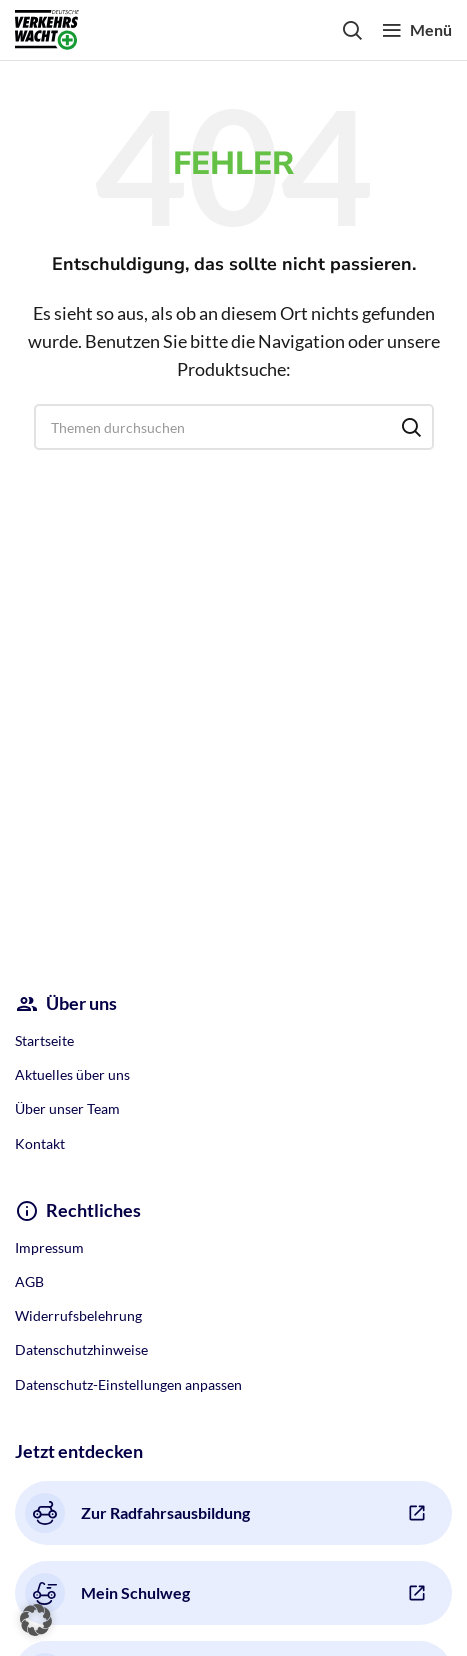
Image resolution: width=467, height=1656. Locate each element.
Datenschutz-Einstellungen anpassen (128, 1384)
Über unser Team (67, 1108)
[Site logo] (47, 27)
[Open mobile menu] (417, 30)
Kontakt (40, 1143)
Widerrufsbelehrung (78, 1315)
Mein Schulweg (107, 1593)
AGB (29, 1281)
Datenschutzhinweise (81, 1349)
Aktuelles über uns (72, 1074)
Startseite (44, 1040)
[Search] (352, 30)
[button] (36, 1620)
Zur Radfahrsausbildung (137, 1513)
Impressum (49, 1247)
